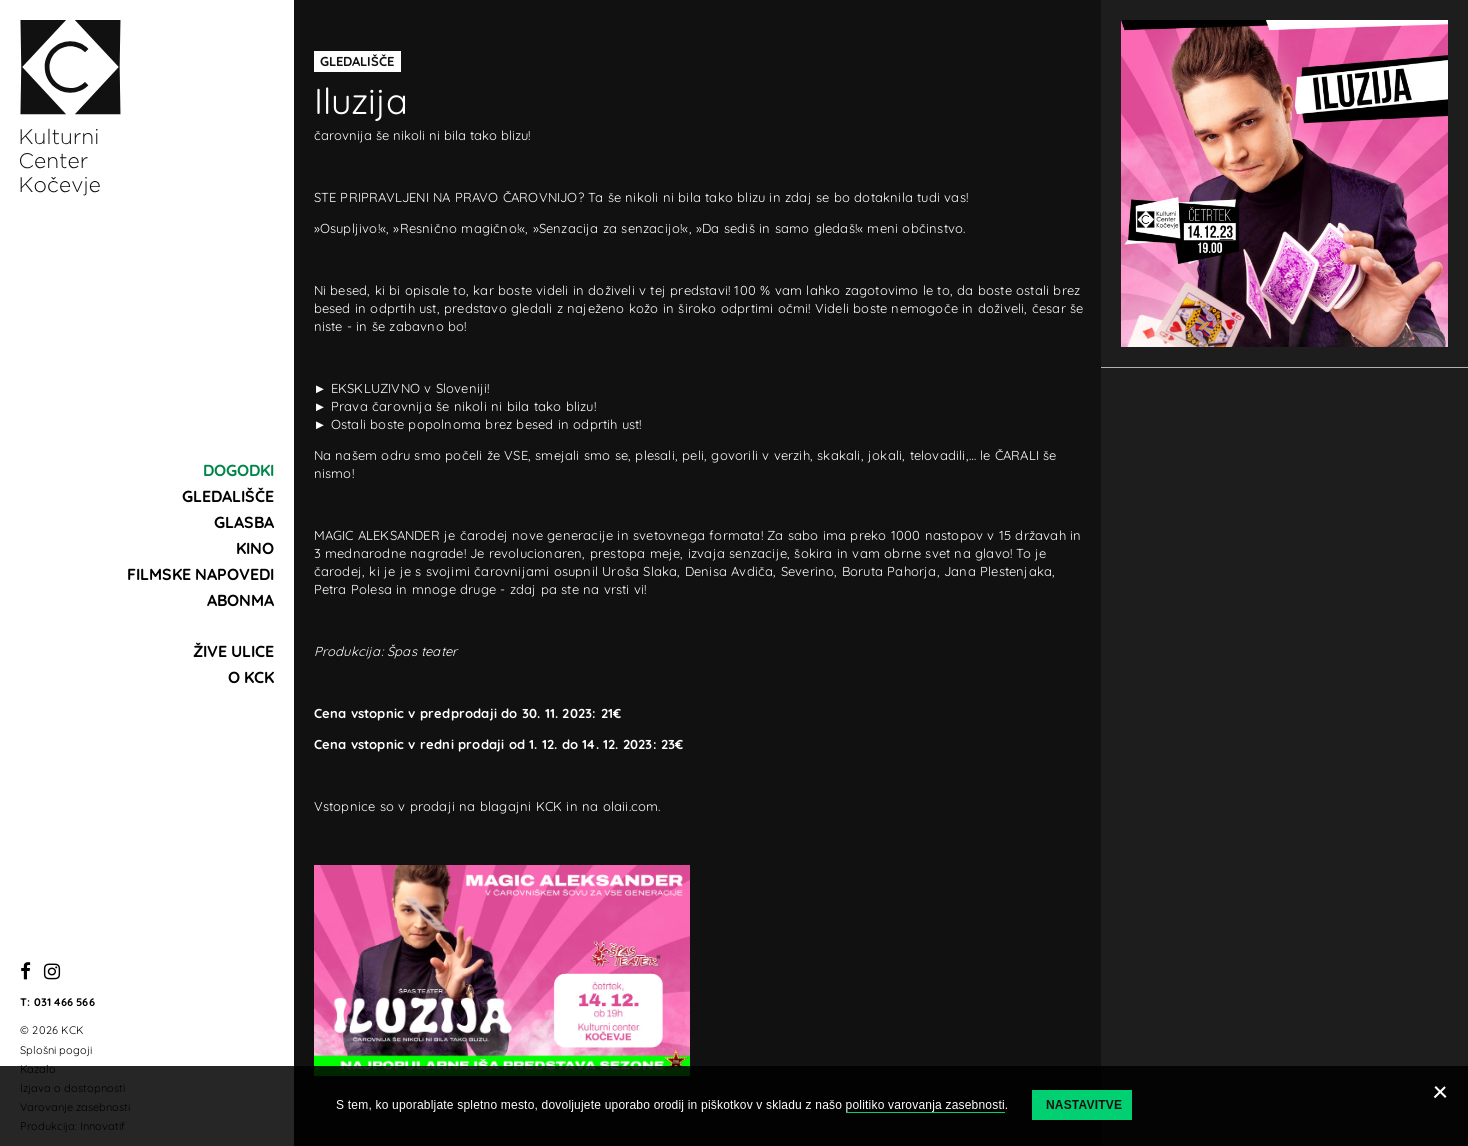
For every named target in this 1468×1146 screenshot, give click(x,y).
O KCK (251, 677)
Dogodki (238, 470)
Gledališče (228, 496)
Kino (255, 548)
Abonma (240, 600)
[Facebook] (25, 972)
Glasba (244, 522)
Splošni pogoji (56, 1050)
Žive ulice (233, 651)
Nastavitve (1084, 1105)
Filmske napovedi (200, 574)
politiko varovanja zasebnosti (925, 1105)
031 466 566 (64, 1002)
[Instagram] (52, 972)
